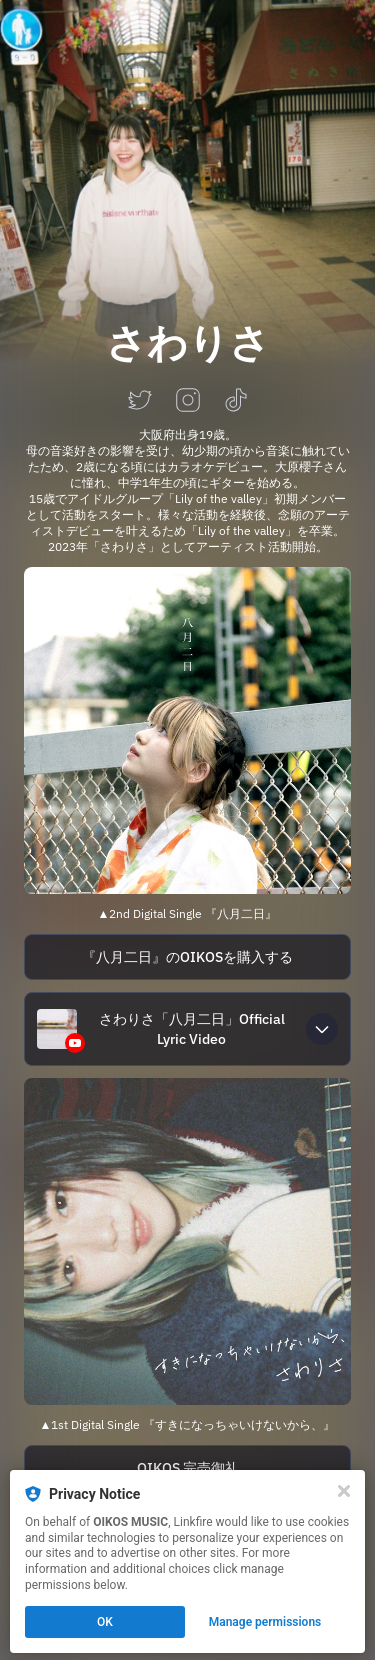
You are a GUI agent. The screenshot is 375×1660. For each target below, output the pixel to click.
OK (105, 1622)
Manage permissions (265, 1622)
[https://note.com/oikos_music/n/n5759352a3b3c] (187, 957)
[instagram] (188, 401)
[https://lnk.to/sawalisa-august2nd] (187, 730)
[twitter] (140, 401)
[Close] (344, 1491)
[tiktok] (236, 401)
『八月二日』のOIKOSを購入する (187, 957)
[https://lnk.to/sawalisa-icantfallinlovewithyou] (187, 1241)
